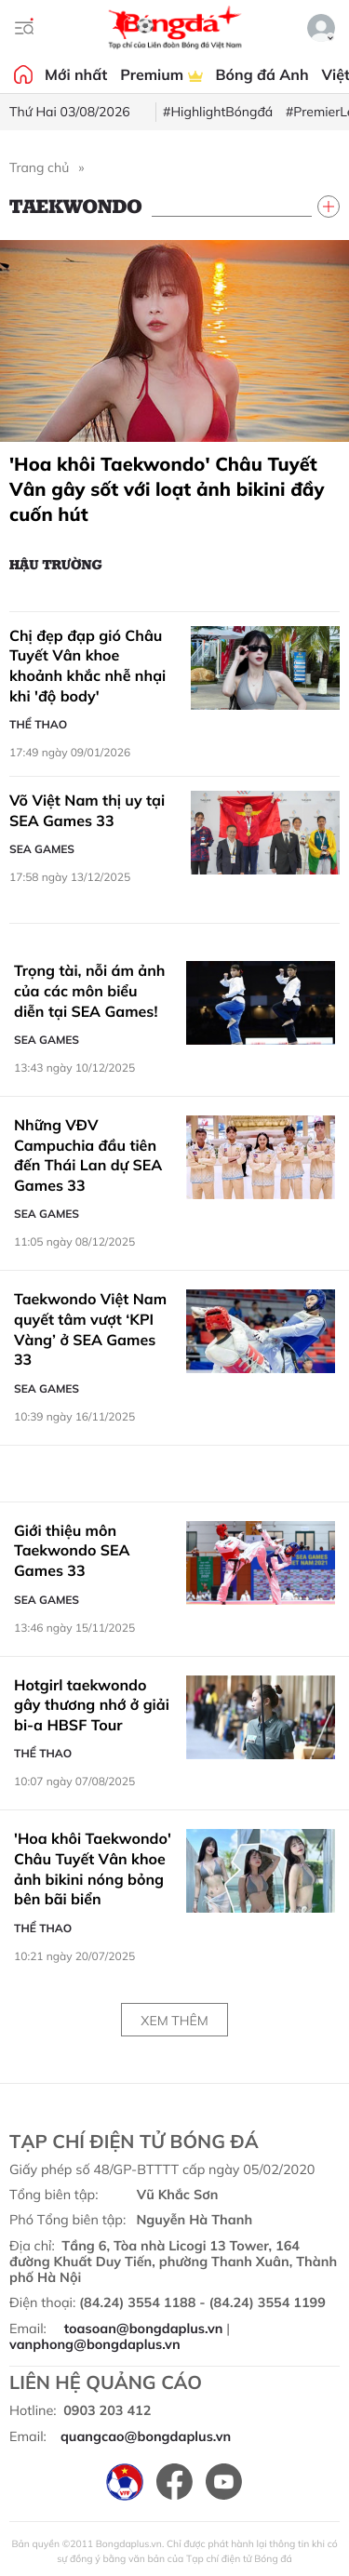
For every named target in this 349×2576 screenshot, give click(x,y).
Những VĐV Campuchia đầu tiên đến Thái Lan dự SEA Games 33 (88, 1155)
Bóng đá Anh (262, 74)
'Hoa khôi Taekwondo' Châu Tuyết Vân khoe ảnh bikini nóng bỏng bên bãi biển (92, 1868)
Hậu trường (55, 563)
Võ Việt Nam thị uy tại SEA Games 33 (87, 810)
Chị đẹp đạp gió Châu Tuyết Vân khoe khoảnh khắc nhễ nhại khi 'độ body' (87, 665)
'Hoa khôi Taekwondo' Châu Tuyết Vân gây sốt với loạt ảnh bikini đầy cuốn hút (166, 489)
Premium (161, 74)
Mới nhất (76, 74)
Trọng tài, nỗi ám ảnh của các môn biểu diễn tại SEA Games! (90, 990)
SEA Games (41, 849)
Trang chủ (39, 167)
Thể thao (38, 724)
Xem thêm (174, 2020)
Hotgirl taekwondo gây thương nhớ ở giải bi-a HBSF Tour (91, 1704)
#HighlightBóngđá (218, 111)
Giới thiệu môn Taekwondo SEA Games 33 (71, 1550)
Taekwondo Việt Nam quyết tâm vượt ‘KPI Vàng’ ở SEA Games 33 (90, 1328)
